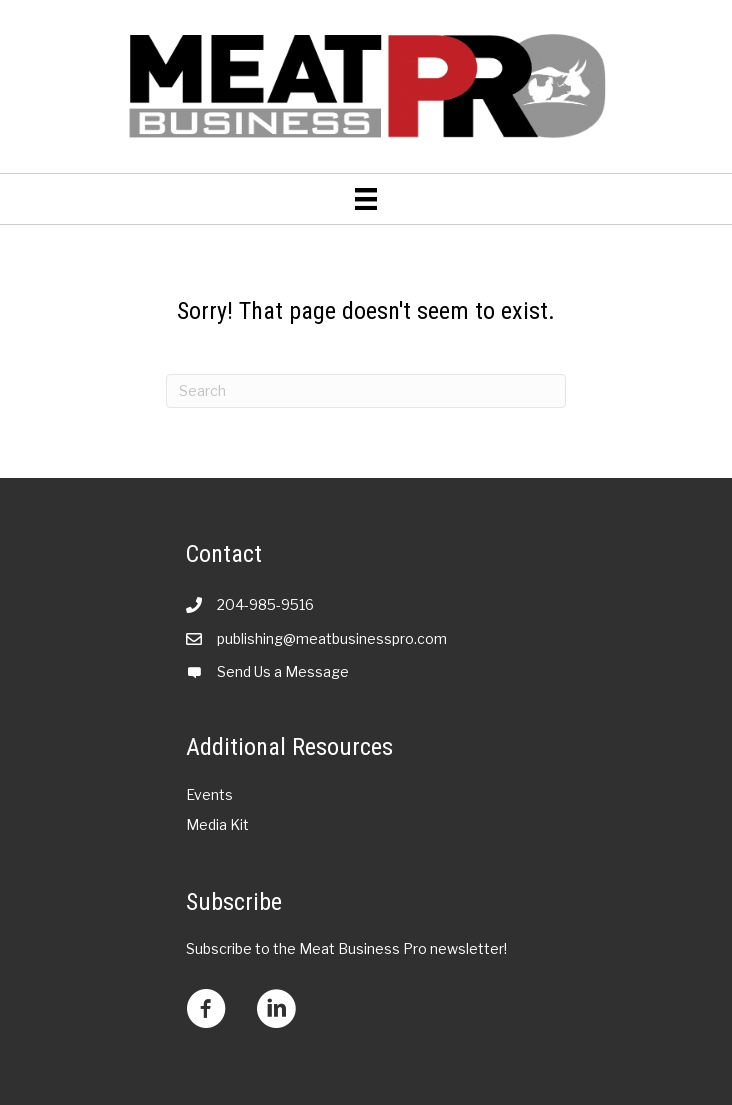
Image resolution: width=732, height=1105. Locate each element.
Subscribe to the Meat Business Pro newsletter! (346, 948)
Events (209, 794)
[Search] (366, 391)
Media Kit (217, 824)
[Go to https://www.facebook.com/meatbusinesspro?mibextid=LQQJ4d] (206, 1010)
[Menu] (366, 199)
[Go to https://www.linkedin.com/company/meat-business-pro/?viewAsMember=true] (276, 1010)
